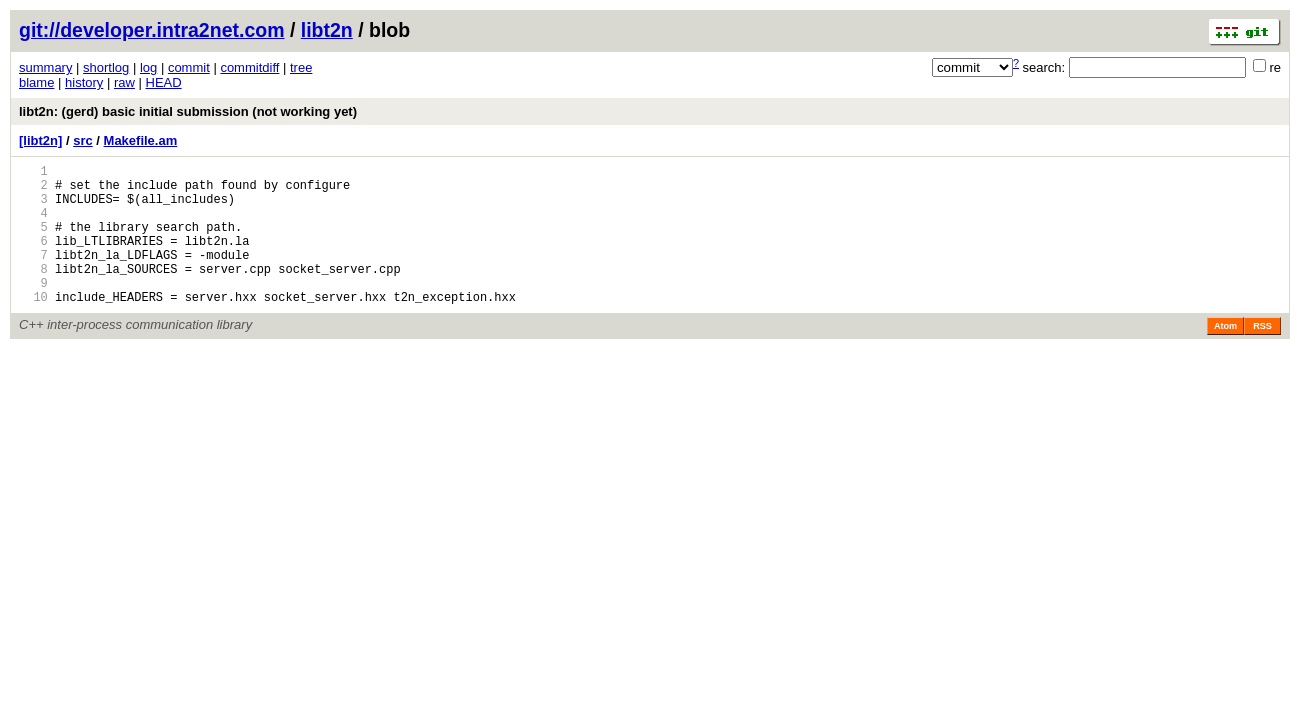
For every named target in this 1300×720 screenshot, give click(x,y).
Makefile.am (141, 140)
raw (124, 82)
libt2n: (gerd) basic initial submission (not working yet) (188, 111)
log (148, 67)
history (84, 82)
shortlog (106, 67)
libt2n (327, 30)
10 (33, 326)
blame (36, 82)
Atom (1225, 356)
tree (301, 67)
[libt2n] (40, 140)
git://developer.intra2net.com (151, 30)
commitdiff (249, 67)
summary (45, 67)
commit (189, 67)
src (83, 140)
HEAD (164, 82)
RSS (1262, 356)
